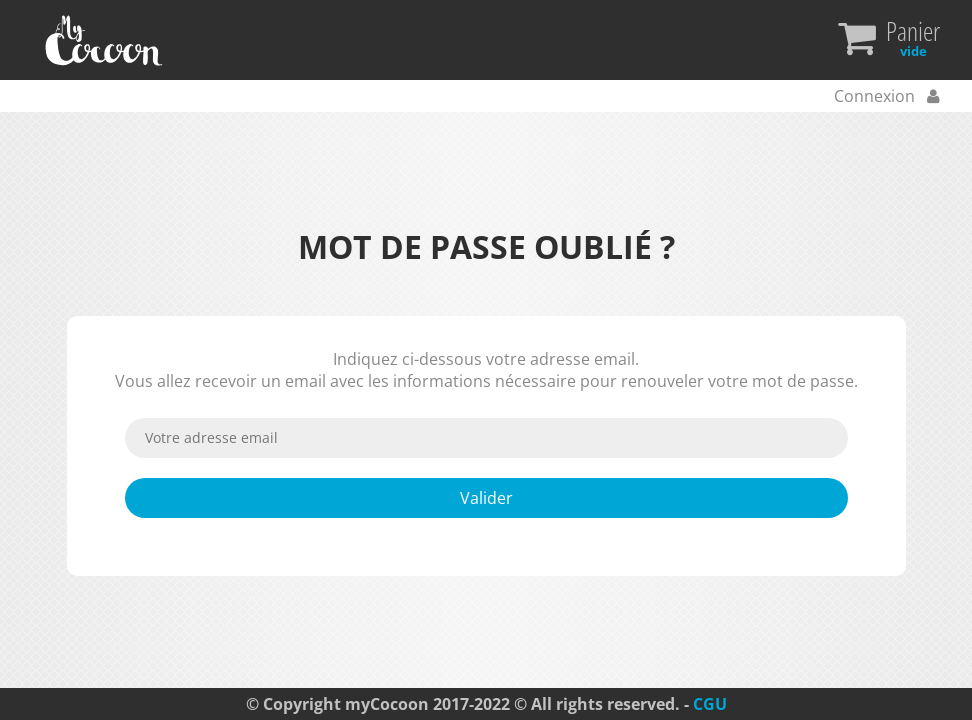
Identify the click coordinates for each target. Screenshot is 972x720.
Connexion (876, 96)
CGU (710, 704)
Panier (913, 39)
